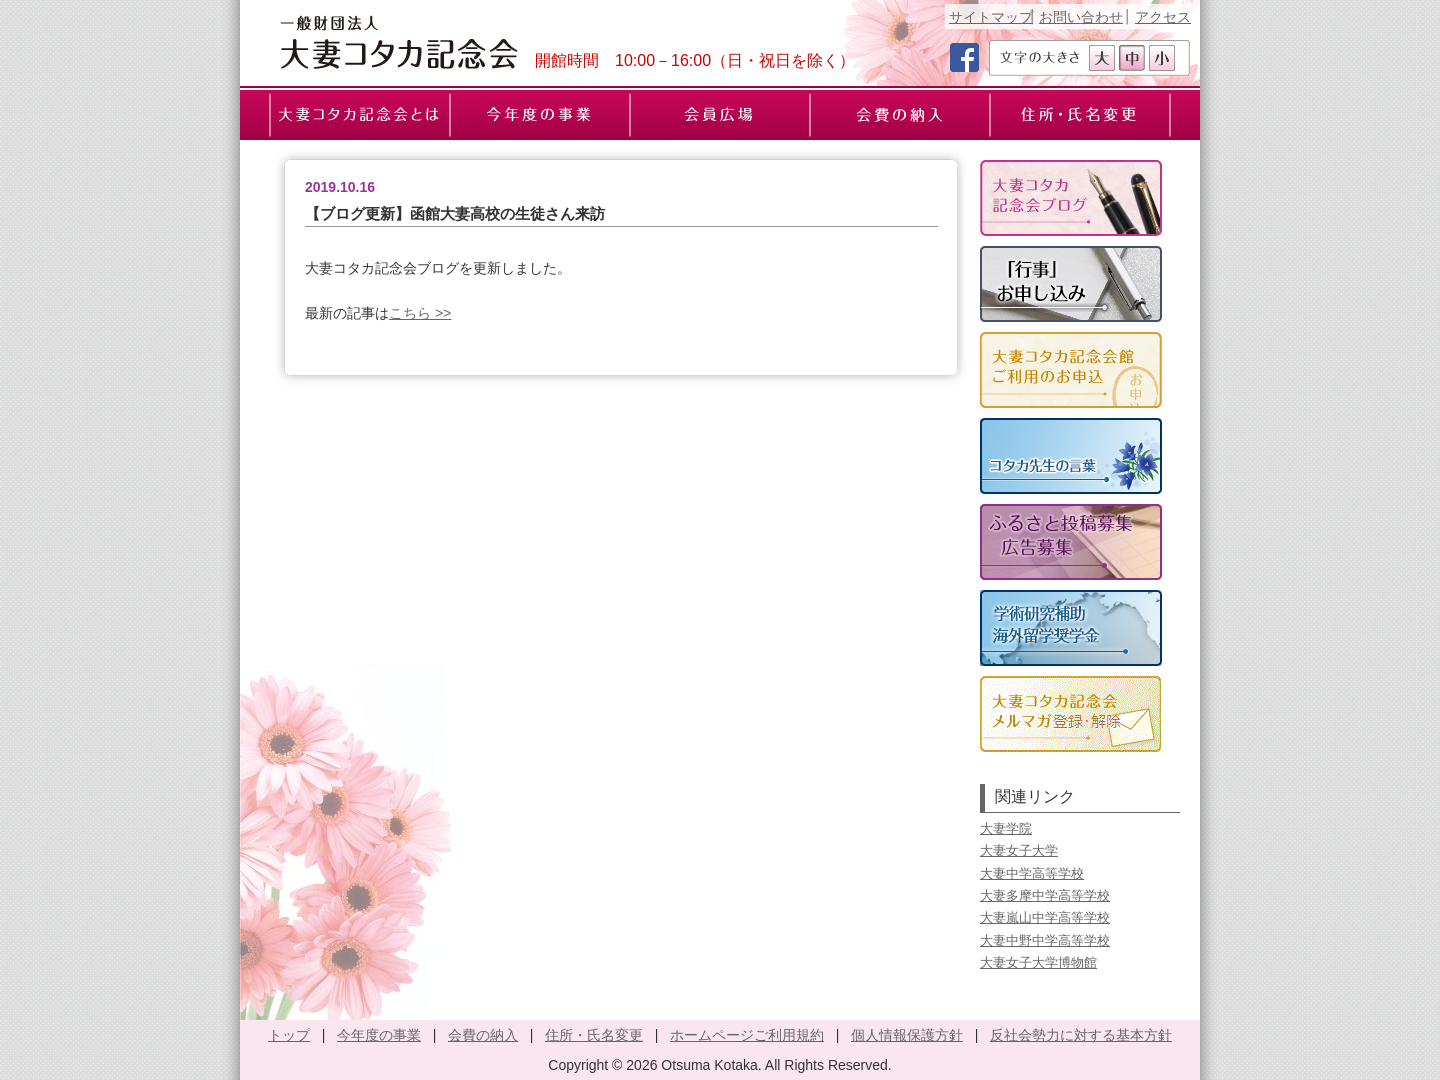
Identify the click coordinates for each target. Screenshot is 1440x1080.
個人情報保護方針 (907, 1035)
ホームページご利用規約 (747, 1035)
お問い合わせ (1081, 17)
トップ (289, 1035)
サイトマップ (991, 17)
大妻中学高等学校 (1032, 873)
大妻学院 (1006, 828)
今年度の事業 (379, 1035)
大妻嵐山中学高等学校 (1045, 917)
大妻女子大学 (1019, 850)
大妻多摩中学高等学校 (1045, 895)
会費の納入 (483, 1035)
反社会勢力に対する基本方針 (1081, 1035)
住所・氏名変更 (594, 1035)
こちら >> (420, 313)
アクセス (1163, 17)
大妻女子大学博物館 (1038, 962)
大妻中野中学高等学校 (1045, 940)
